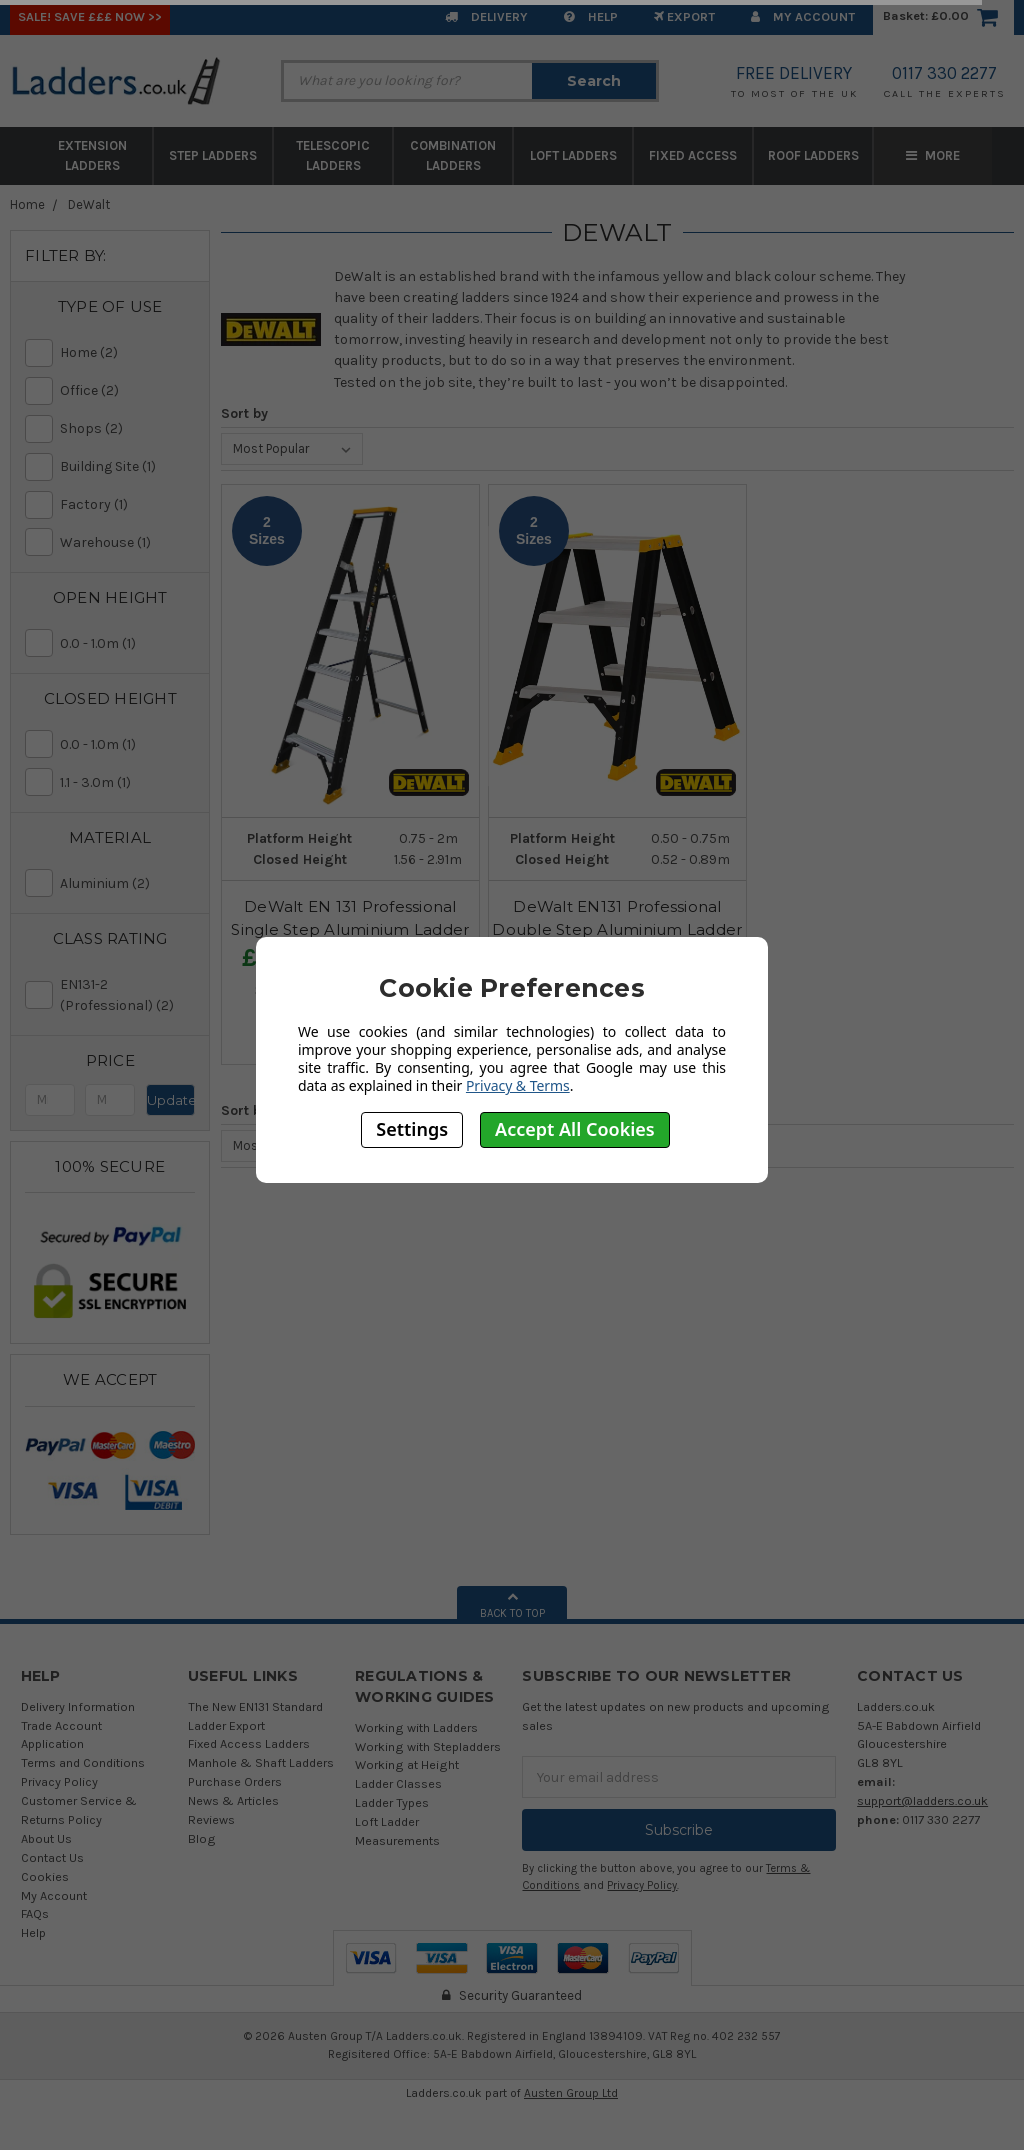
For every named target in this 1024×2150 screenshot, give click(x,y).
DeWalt (89, 204)
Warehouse (127, 542)
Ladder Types (392, 1802)
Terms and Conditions (83, 1762)
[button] (110, 307)
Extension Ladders (92, 155)
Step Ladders (213, 155)
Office (127, 390)
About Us (46, 1838)
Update (171, 1100)
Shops (127, 428)
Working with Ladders (416, 1727)
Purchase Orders (235, 1781)
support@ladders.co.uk (922, 1800)
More (933, 155)
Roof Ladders (813, 155)
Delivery (486, 16)
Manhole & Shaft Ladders (261, 1762)
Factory (127, 504)
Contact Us (52, 1857)
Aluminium (127, 883)
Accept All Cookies (575, 1129)
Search (594, 81)
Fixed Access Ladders (249, 1743)
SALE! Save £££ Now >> (90, 16)
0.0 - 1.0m (127, 643)
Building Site (127, 466)
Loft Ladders (573, 155)
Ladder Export (226, 1725)
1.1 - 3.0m (127, 782)
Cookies (45, 1876)
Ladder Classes (398, 1783)
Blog (202, 1838)
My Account (803, 16)
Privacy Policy (59, 1781)
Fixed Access (693, 155)
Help (591, 16)
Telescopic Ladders (333, 155)
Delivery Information (78, 1706)
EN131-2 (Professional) (127, 996)
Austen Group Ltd (571, 2093)
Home (27, 204)
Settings (412, 1129)
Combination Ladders (453, 155)
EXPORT (684, 16)
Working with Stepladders (428, 1746)
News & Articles (233, 1800)
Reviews (211, 1819)
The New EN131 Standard (255, 1706)
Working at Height (407, 1764)
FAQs (35, 1913)
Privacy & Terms (518, 1085)
